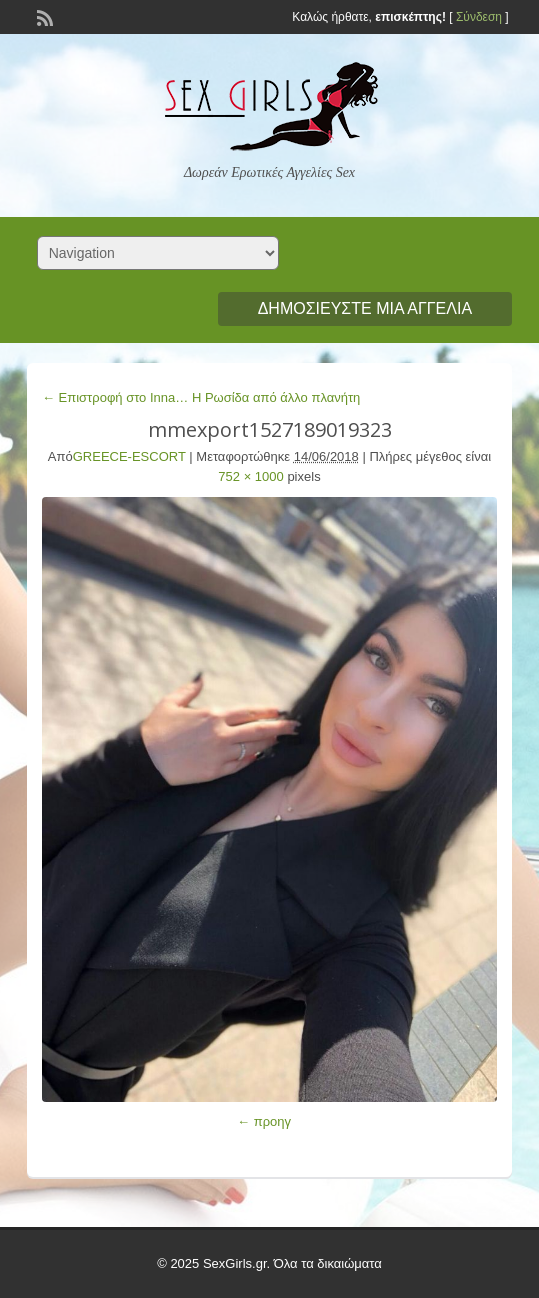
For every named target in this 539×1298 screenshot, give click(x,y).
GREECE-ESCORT (129, 456)
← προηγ (264, 1121)
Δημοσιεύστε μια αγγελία (365, 308)
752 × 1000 (250, 476)
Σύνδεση (479, 17)
